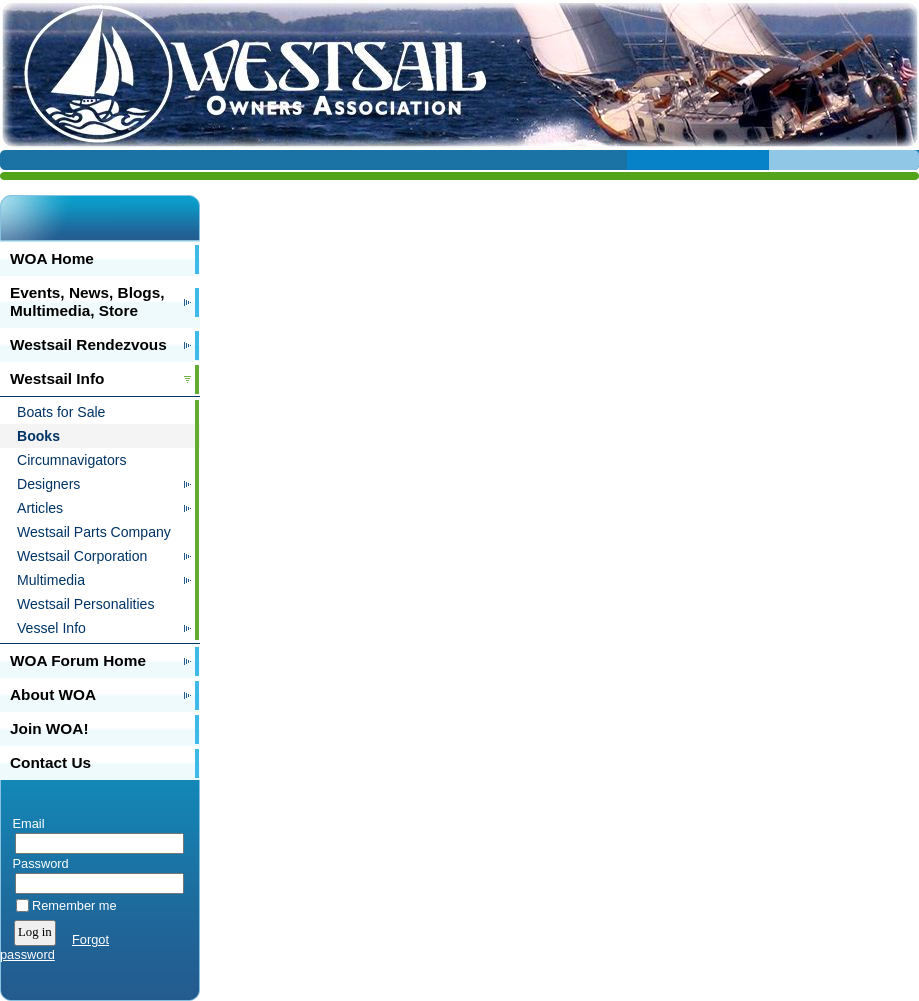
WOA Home (52, 258)
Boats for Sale (61, 412)
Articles (40, 508)
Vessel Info (51, 628)
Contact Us (50, 762)
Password (36, 863)
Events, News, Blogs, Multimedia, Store (87, 301)
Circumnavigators (72, 460)
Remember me (74, 905)
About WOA (53, 694)
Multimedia (51, 580)
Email (24, 823)
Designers (48, 484)
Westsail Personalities (85, 604)
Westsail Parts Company (94, 532)
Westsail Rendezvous (88, 344)
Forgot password (54, 947)
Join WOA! (49, 728)
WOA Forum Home (78, 660)
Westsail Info (57, 378)
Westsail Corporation (82, 556)
